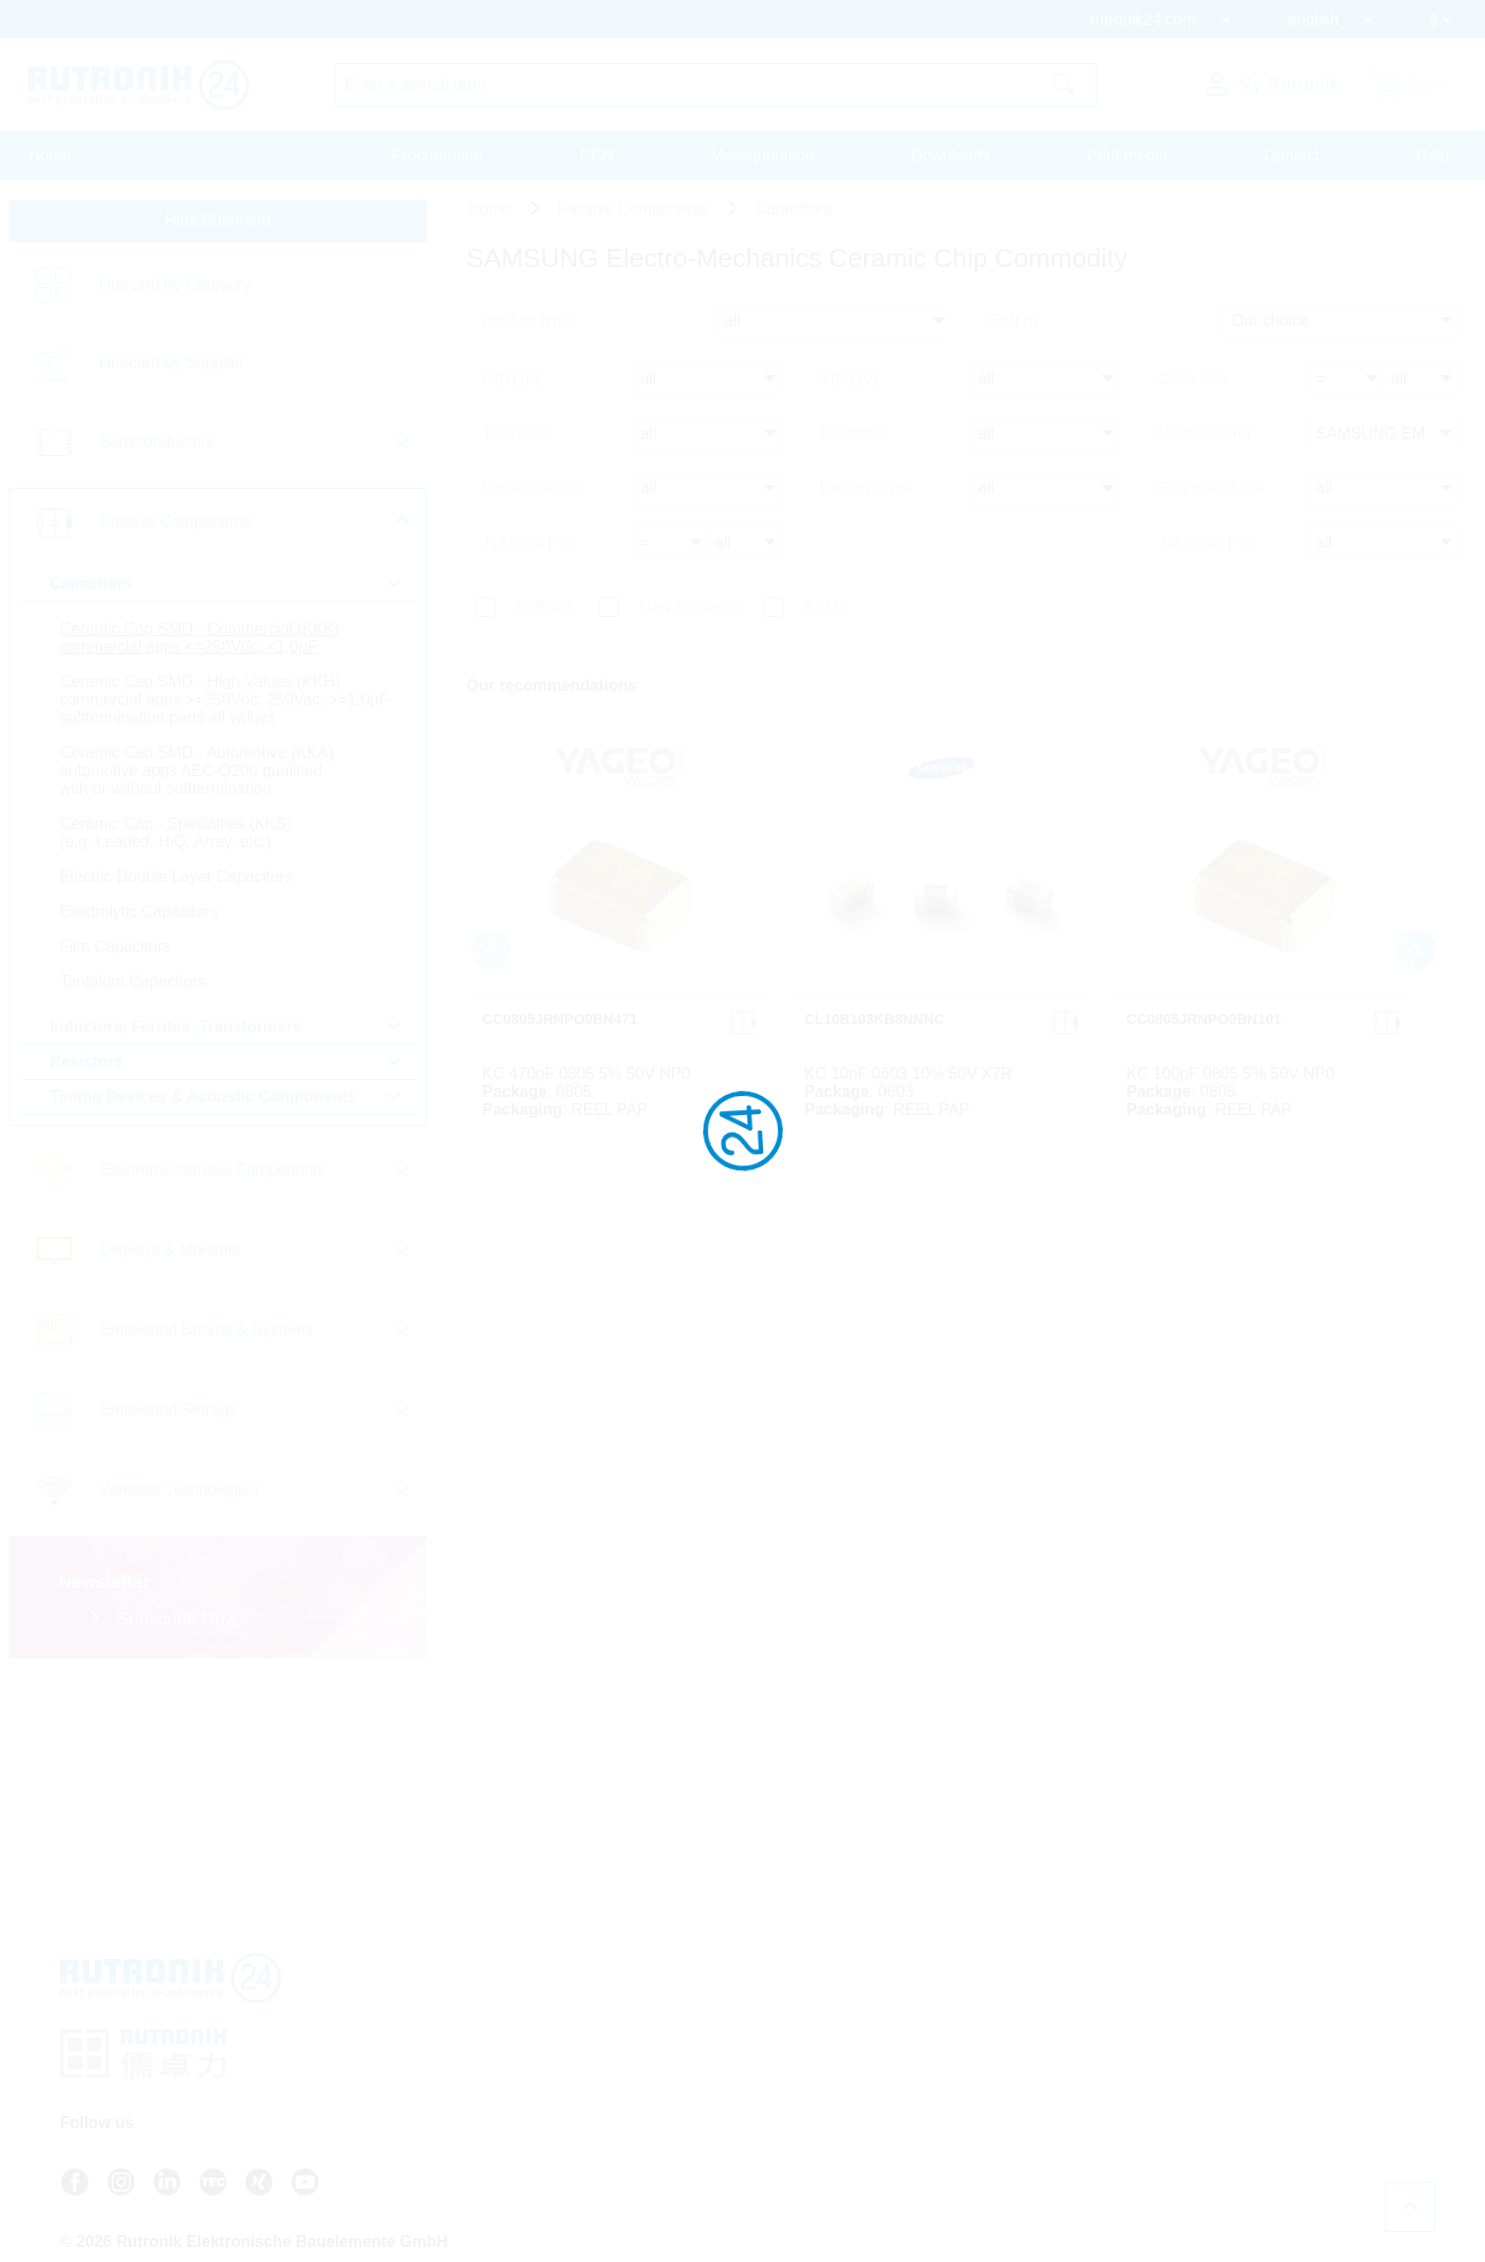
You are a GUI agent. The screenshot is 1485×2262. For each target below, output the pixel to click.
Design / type (869, 491)
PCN (597, 155)
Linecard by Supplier (171, 368)
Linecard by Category (174, 290)
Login (795, 2142)
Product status (535, 491)
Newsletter (801, 2106)
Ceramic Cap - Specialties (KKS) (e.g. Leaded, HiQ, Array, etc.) (175, 855)
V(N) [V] (851, 387)
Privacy (997, 2070)
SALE (825, 606)
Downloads (950, 155)
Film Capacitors (114, 969)
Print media (1127, 155)
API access (803, 2070)
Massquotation (762, 155)
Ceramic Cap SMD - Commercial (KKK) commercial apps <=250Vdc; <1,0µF (199, 642)
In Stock (547, 606)
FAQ (782, 2052)
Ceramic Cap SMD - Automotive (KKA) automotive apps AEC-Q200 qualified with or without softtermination (196, 793)
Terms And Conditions (1042, 2052)
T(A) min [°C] (530, 543)
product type (528, 332)
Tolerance (518, 439)
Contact (1291, 155)
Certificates (1009, 2088)
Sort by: (1020, 332)
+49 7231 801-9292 (623, 2078)
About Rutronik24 (822, 2124)
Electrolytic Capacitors (138, 934)
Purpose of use (1216, 491)
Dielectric (856, 439)
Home (50, 155)
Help (1432, 155)
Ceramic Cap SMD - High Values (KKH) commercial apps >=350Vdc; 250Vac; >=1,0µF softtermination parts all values (199, 713)
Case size (1197, 387)
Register (804, 2162)
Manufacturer (1209, 439)
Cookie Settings (1023, 2142)
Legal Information (1028, 2106)
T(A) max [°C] (1210, 543)
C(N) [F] (512, 387)
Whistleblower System (1043, 2124)
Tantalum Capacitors (132, 1004)
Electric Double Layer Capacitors (175, 899)
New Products (690, 606)
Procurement (438, 155)
